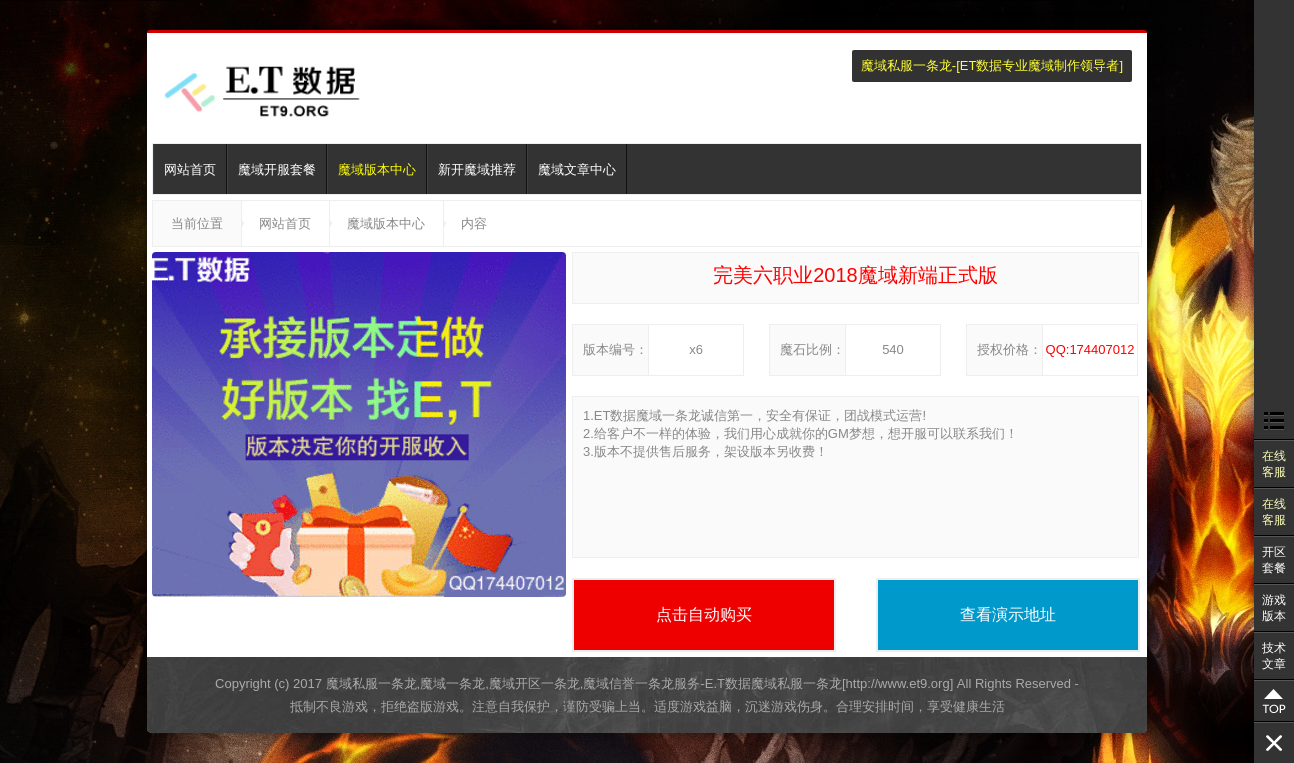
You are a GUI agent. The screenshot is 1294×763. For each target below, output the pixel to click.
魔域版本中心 (377, 169)
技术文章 (1274, 656)
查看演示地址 (1008, 614)
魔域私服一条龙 (906, 65)
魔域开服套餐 (277, 169)
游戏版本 (1274, 608)
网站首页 (190, 169)
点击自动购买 (704, 614)
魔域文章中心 (577, 169)
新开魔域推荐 (477, 169)
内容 (474, 223)
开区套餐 (1274, 560)
